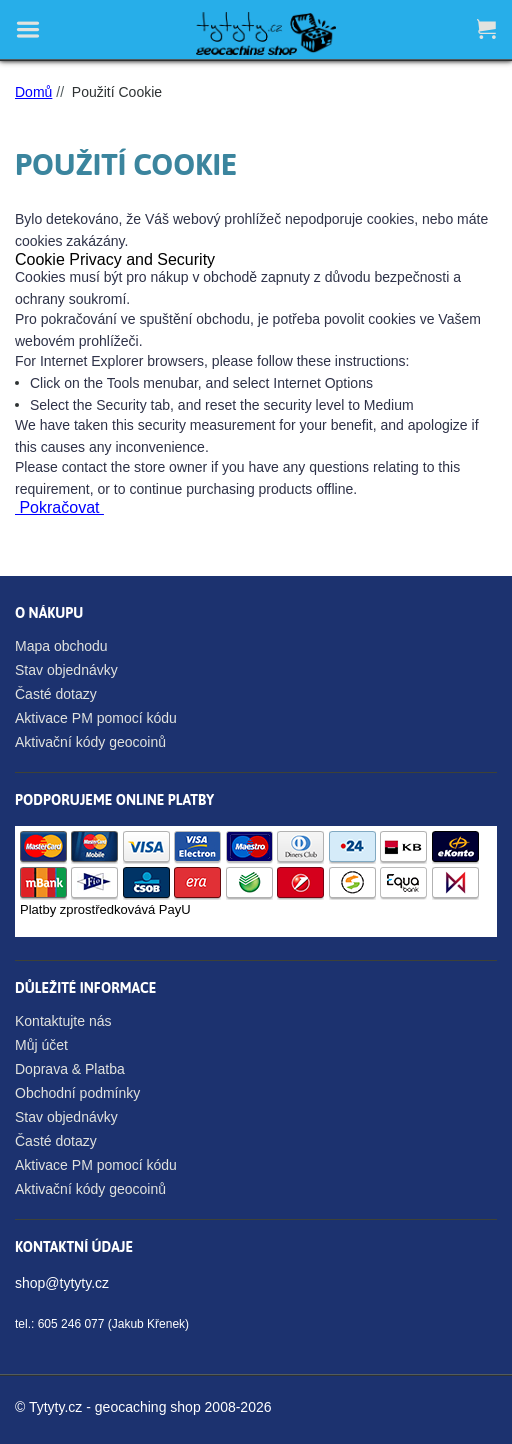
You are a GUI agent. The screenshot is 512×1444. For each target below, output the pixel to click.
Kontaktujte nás (63, 1021)
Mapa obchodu (61, 646)
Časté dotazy (56, 694)
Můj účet (41, 1045)
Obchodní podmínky (77, 1093)
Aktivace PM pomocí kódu (96, 718)
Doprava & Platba (70, 1069)
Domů (33, 92)
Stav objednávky (66, 670)
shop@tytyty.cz (62, 1283)
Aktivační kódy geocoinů (90, 742)
